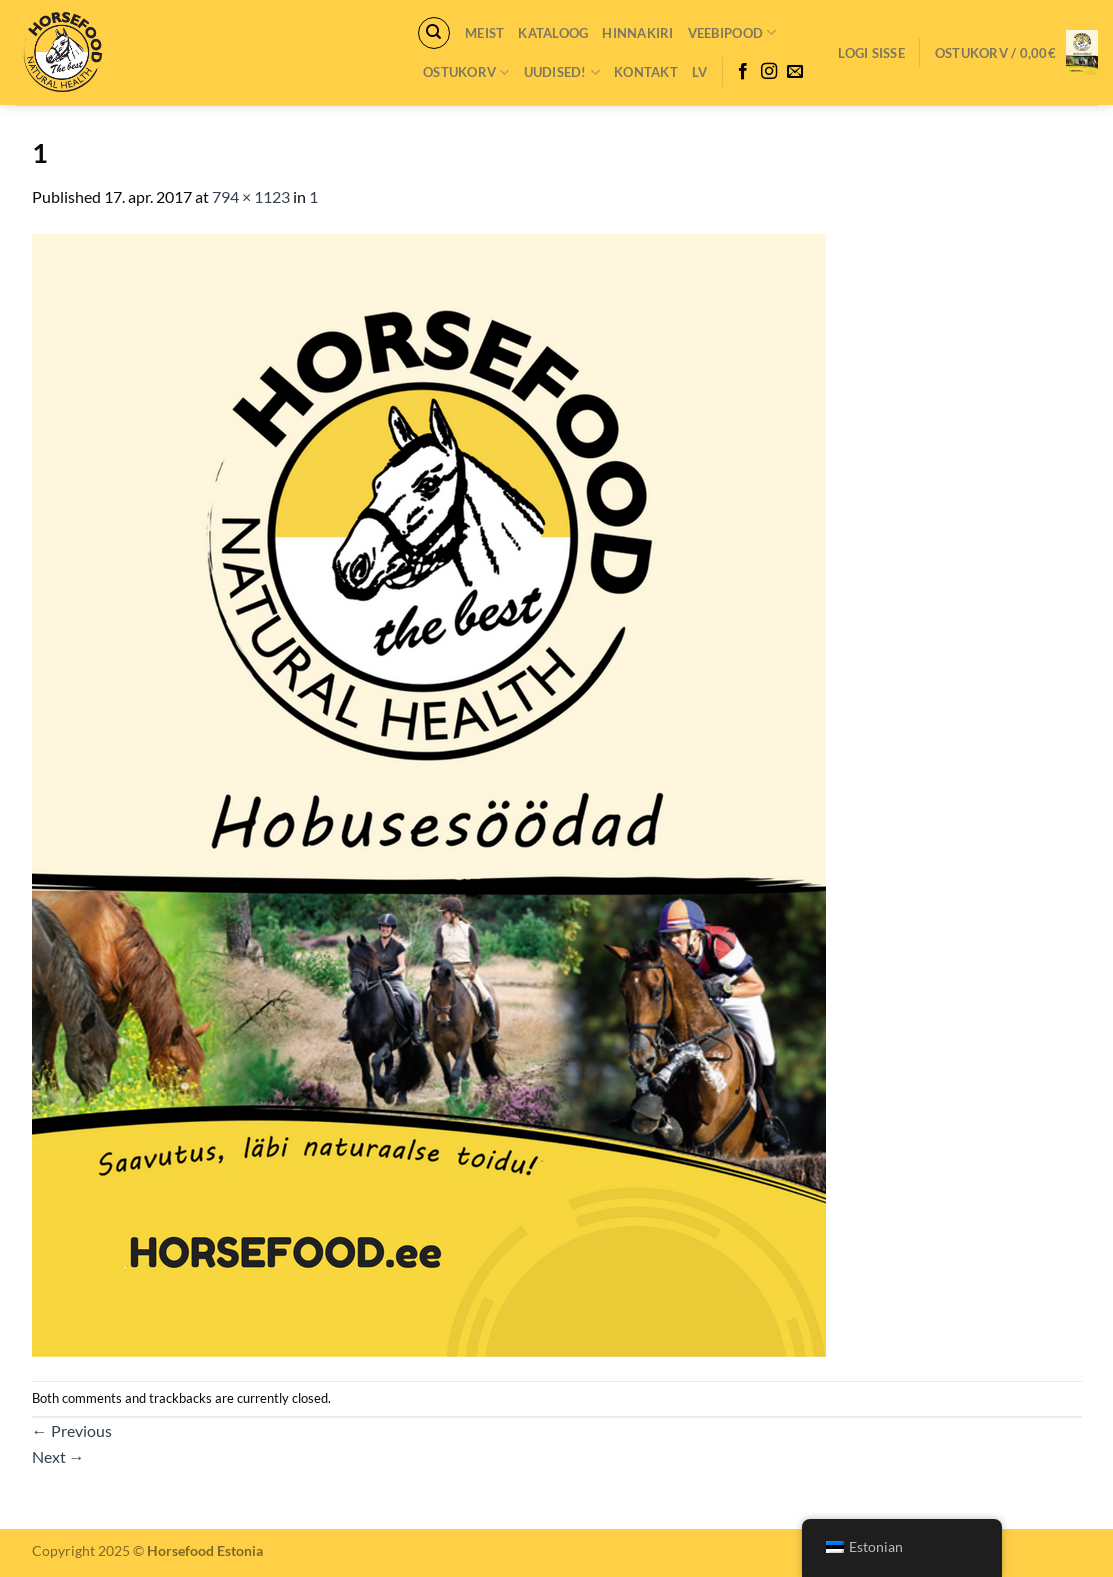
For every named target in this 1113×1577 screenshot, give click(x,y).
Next (58, 1456)
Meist (484, 33)
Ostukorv (466, 72)
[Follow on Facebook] (743, 72)
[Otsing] (434, 33)
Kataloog (553, 33)
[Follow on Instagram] (769, 72)
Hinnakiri (637, 33)
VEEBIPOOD (732, 32)
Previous (72, 1430)
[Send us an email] (795, 72)
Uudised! (562, 72)
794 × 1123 (251, 196)
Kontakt (646, 72)
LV (700, 72)
